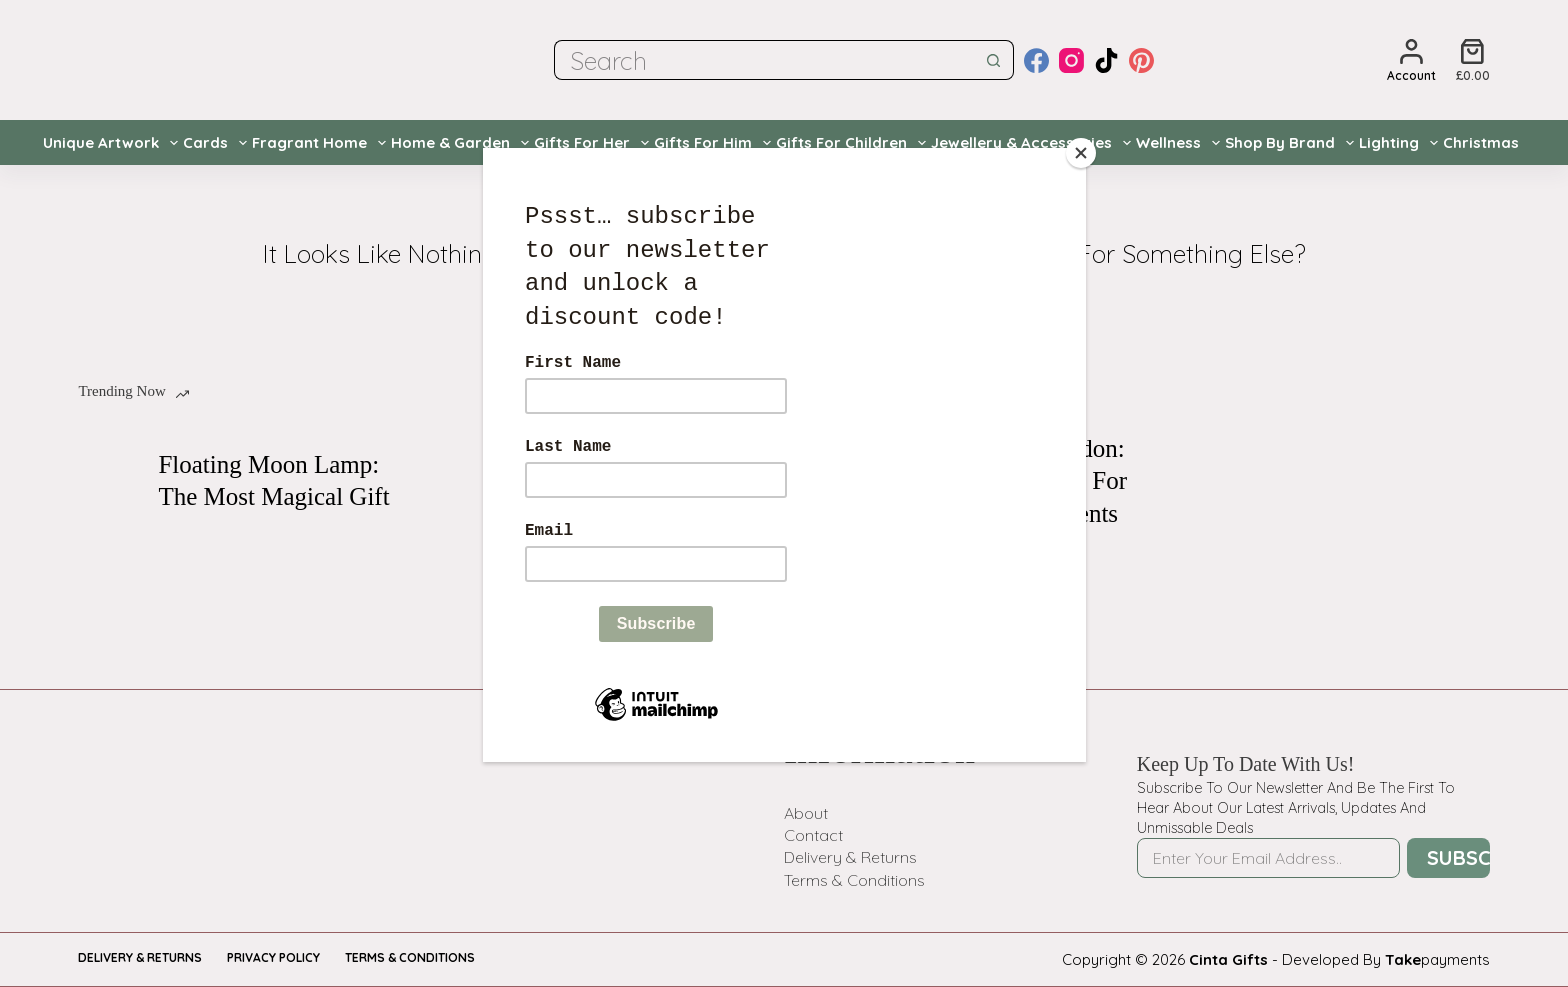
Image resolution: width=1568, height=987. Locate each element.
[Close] (1081, 153)
